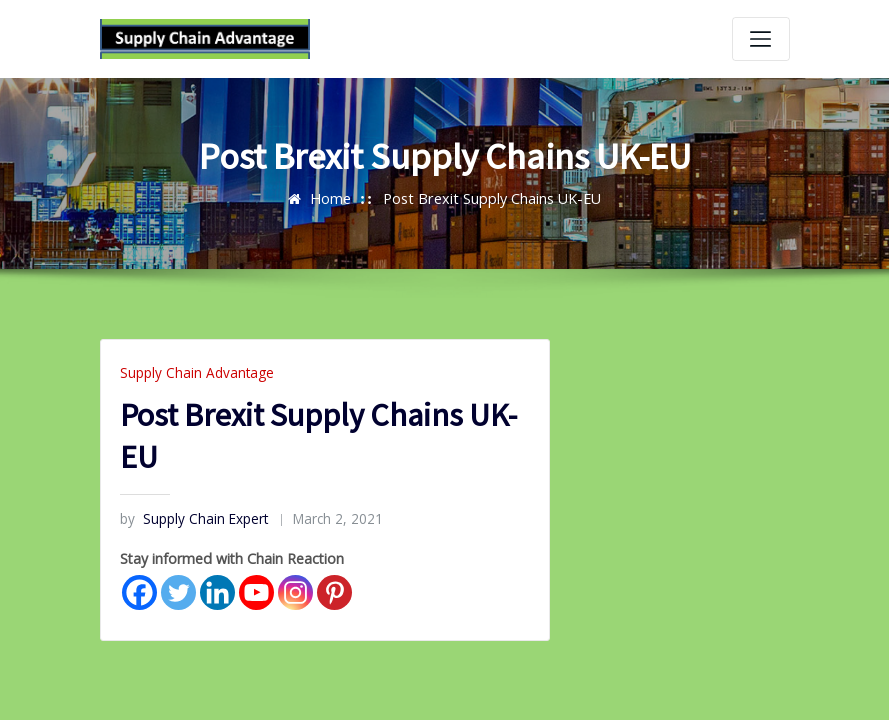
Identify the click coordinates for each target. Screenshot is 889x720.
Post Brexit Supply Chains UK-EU (491, 197)
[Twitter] (178, 590)
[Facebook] (139, 590)
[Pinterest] (334, 590)
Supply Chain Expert (192, 518)
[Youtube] (256, 590)
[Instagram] (295, 590)
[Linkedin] (217, 590)
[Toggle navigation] (761, 39)
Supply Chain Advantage (194, 372)
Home (334, 197)
